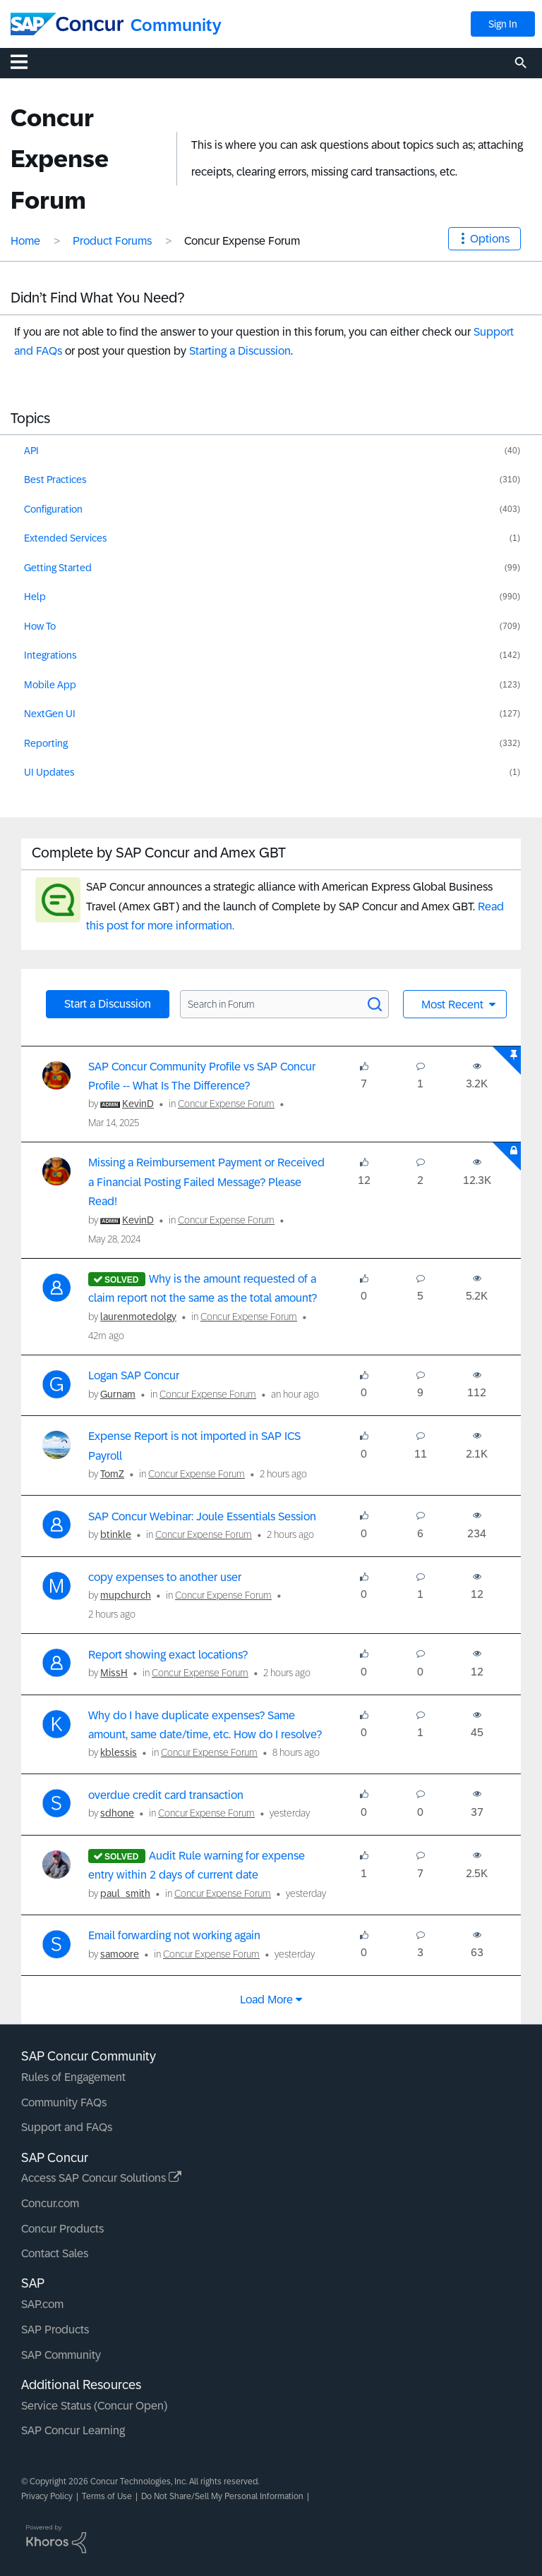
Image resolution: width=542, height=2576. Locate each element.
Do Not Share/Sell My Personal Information (222, 2496)
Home (25, 241)
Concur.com (50, 2203)
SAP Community (61, 2355)
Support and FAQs (66, 2127)
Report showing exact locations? (168, 1655)
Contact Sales (54, 2253)
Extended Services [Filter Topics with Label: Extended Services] (65, 538)
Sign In (502, 24)
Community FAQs (64, 2102)
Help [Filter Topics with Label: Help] (35, 596)
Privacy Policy (47, 2496)
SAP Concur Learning (73, 2430)
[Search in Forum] (284, 1004)
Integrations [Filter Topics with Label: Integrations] (50, 655)
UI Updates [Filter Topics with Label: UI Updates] (49, 772)
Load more (266, 2000)
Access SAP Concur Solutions (101, 2178)
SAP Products (55, 2330)
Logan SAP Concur (133, 1375)
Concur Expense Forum (226, 1103)
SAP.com (42, 2304)
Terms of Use (107, 2496)
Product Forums (112, 241)
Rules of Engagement (73, 2077)
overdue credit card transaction (165, 1795)
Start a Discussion (107, 1004)
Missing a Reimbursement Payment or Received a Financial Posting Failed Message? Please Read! (206, 1181)
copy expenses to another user (164, 1577)
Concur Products (62, 2229)
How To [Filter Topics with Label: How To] (40, 626)
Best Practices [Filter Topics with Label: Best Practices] (55, 479)
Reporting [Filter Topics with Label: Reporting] (46, 743)
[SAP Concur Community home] (67, 24)
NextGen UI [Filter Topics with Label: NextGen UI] (50, 713)
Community (176, 25)
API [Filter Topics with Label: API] (31, 450)
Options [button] (490, 239)
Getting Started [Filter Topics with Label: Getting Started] (58, 567)
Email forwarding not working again (174, 1935)
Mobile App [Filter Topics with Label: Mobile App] (50, 684)
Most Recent (453, 1005)
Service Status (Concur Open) (94, 2406)
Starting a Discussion (240, 351)
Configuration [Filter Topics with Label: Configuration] (53, 509)
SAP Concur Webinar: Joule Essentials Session (202, 1516)
